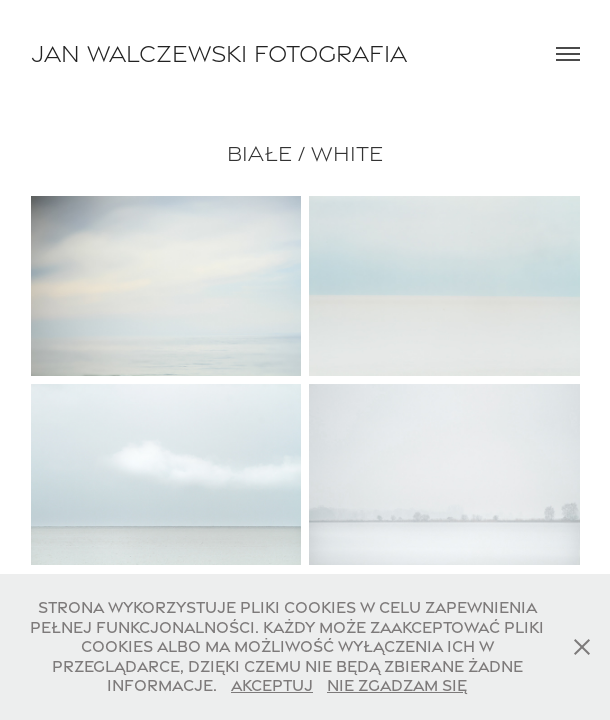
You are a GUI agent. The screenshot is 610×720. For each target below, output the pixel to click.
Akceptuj (272, 685)
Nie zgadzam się (397, 685)
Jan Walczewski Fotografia (219, 53)
